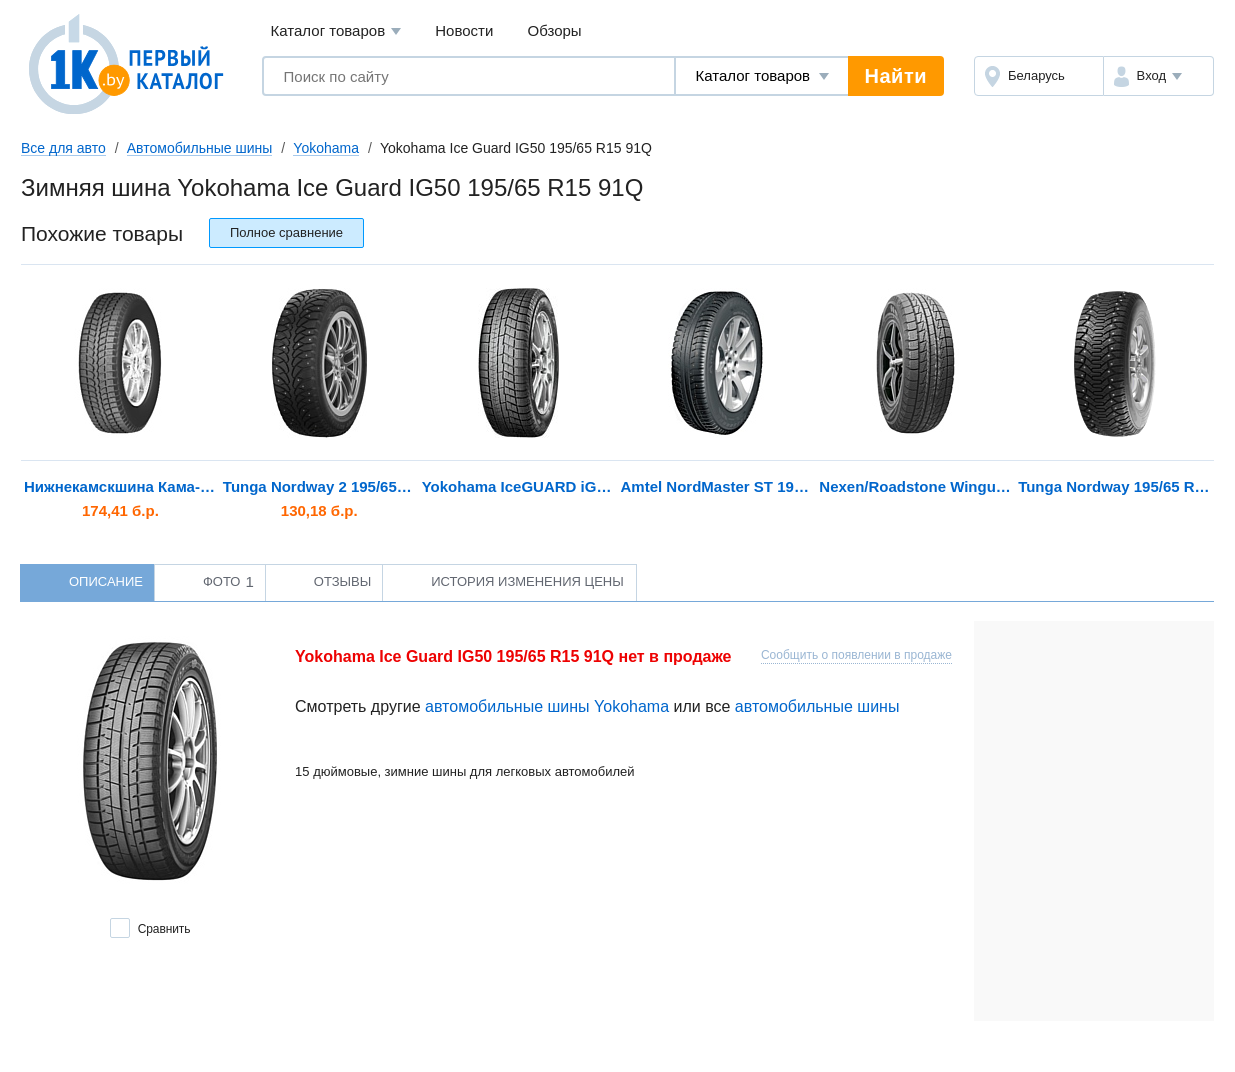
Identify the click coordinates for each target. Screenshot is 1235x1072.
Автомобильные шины (200, 148)
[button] (1158, 76)
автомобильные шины (817, 706)
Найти (896, 76)
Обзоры (555, 30)
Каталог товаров (336, 31)
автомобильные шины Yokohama (547, 706)
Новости (464, 30)
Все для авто (63, 148)
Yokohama (326, 148)
